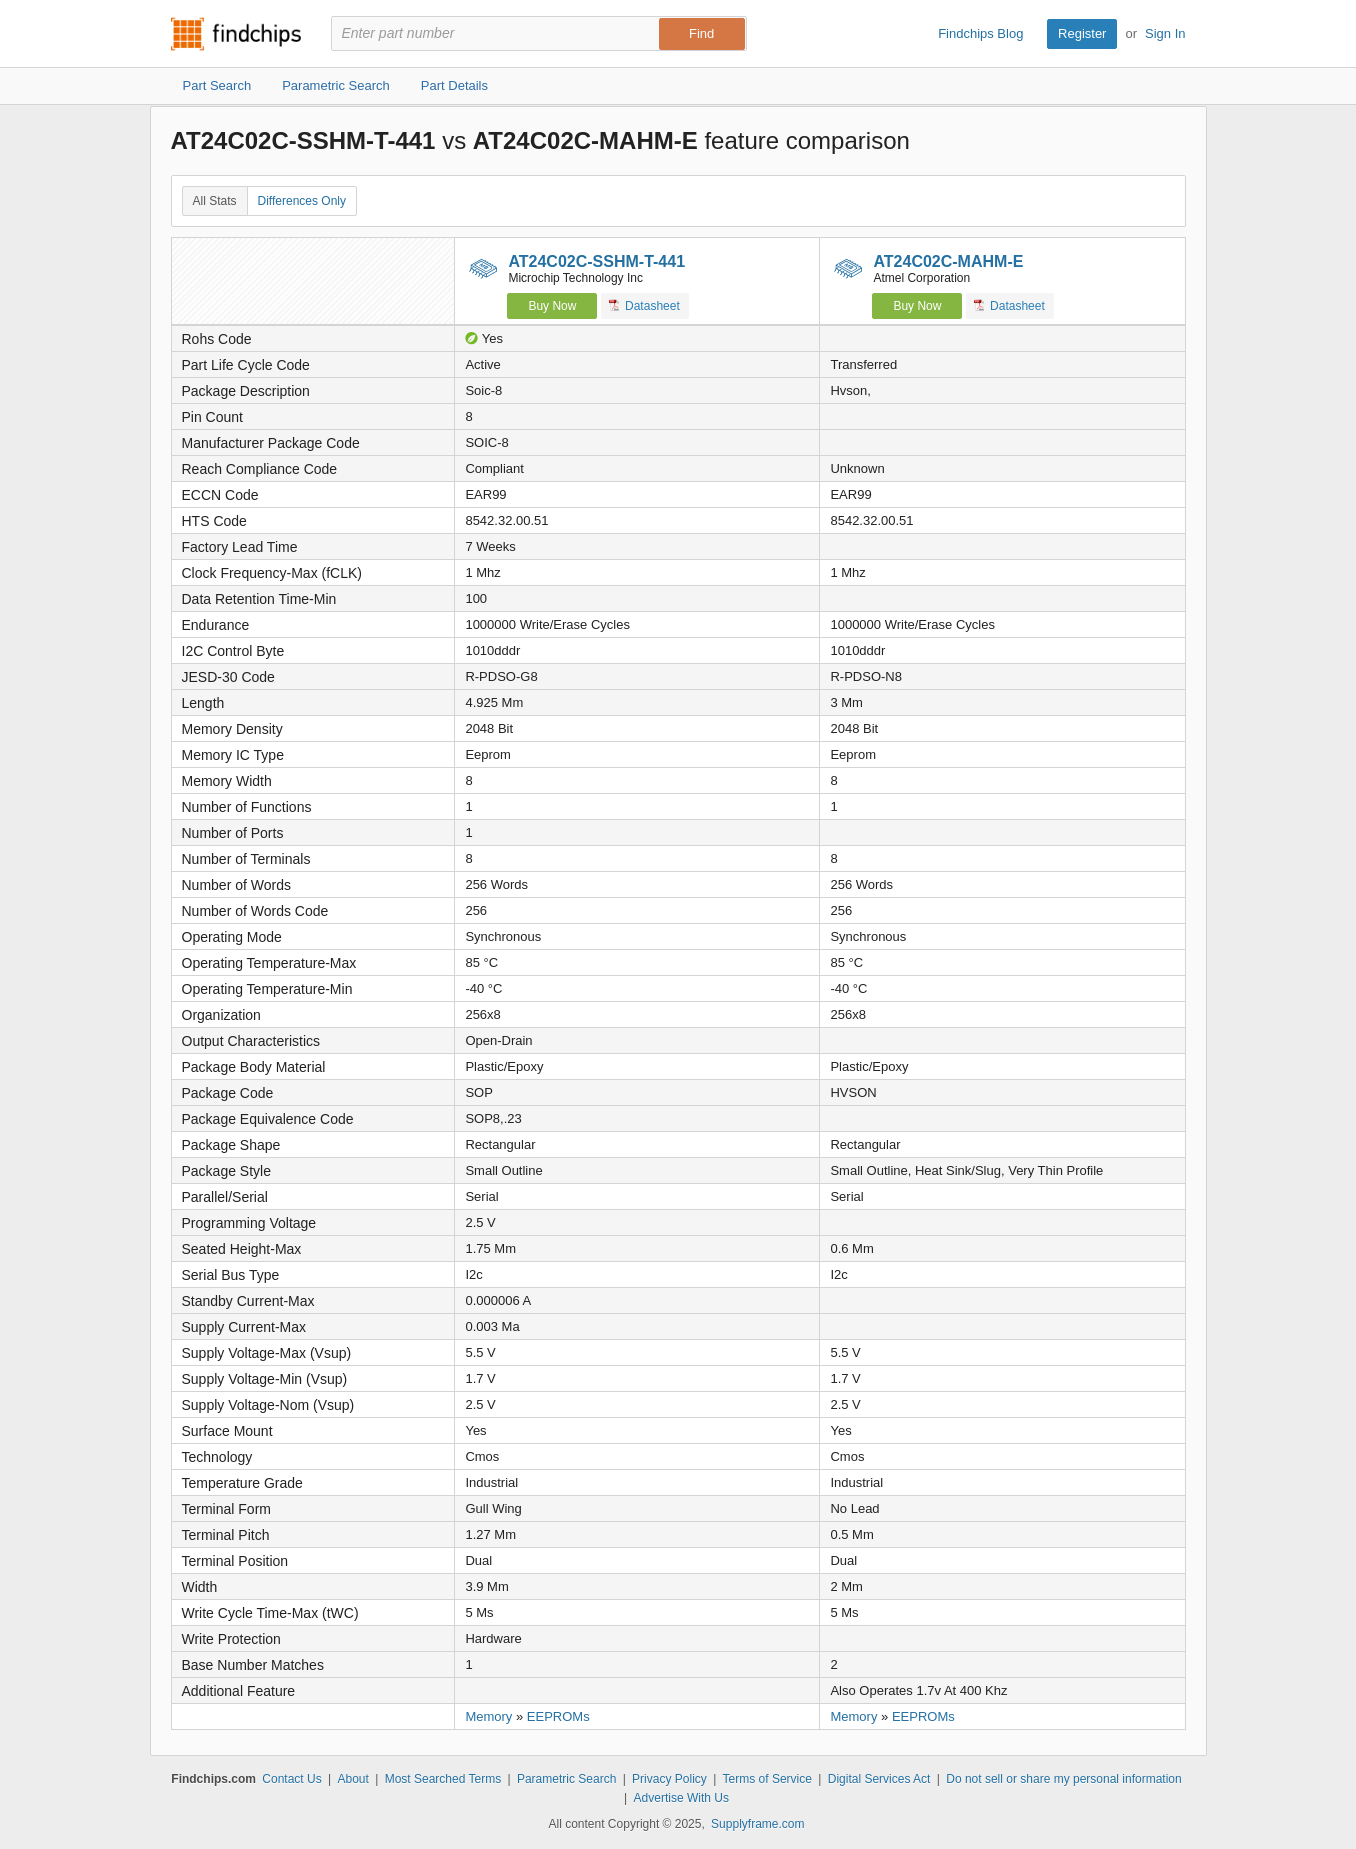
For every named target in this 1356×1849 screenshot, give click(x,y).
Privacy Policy (669, 1779)
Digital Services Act (879, 1779)
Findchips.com (236, 34)
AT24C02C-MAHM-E (948, 261)
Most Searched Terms (443, 1779)
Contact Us (291, 1779)
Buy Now (552, 306)
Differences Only (302, 201)
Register (1082, 33)
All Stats (215, 201)
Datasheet (644, 305)
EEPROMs (558, 1716)
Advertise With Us (681, 1798)
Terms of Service (767, 1779)
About (352, 1779)
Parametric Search (566, 1779)
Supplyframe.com (757, 1824)
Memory (488, 1716)
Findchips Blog (980, 33)
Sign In (1165, 33)
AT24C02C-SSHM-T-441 (596, 261)
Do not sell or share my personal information (1063, 1779)
